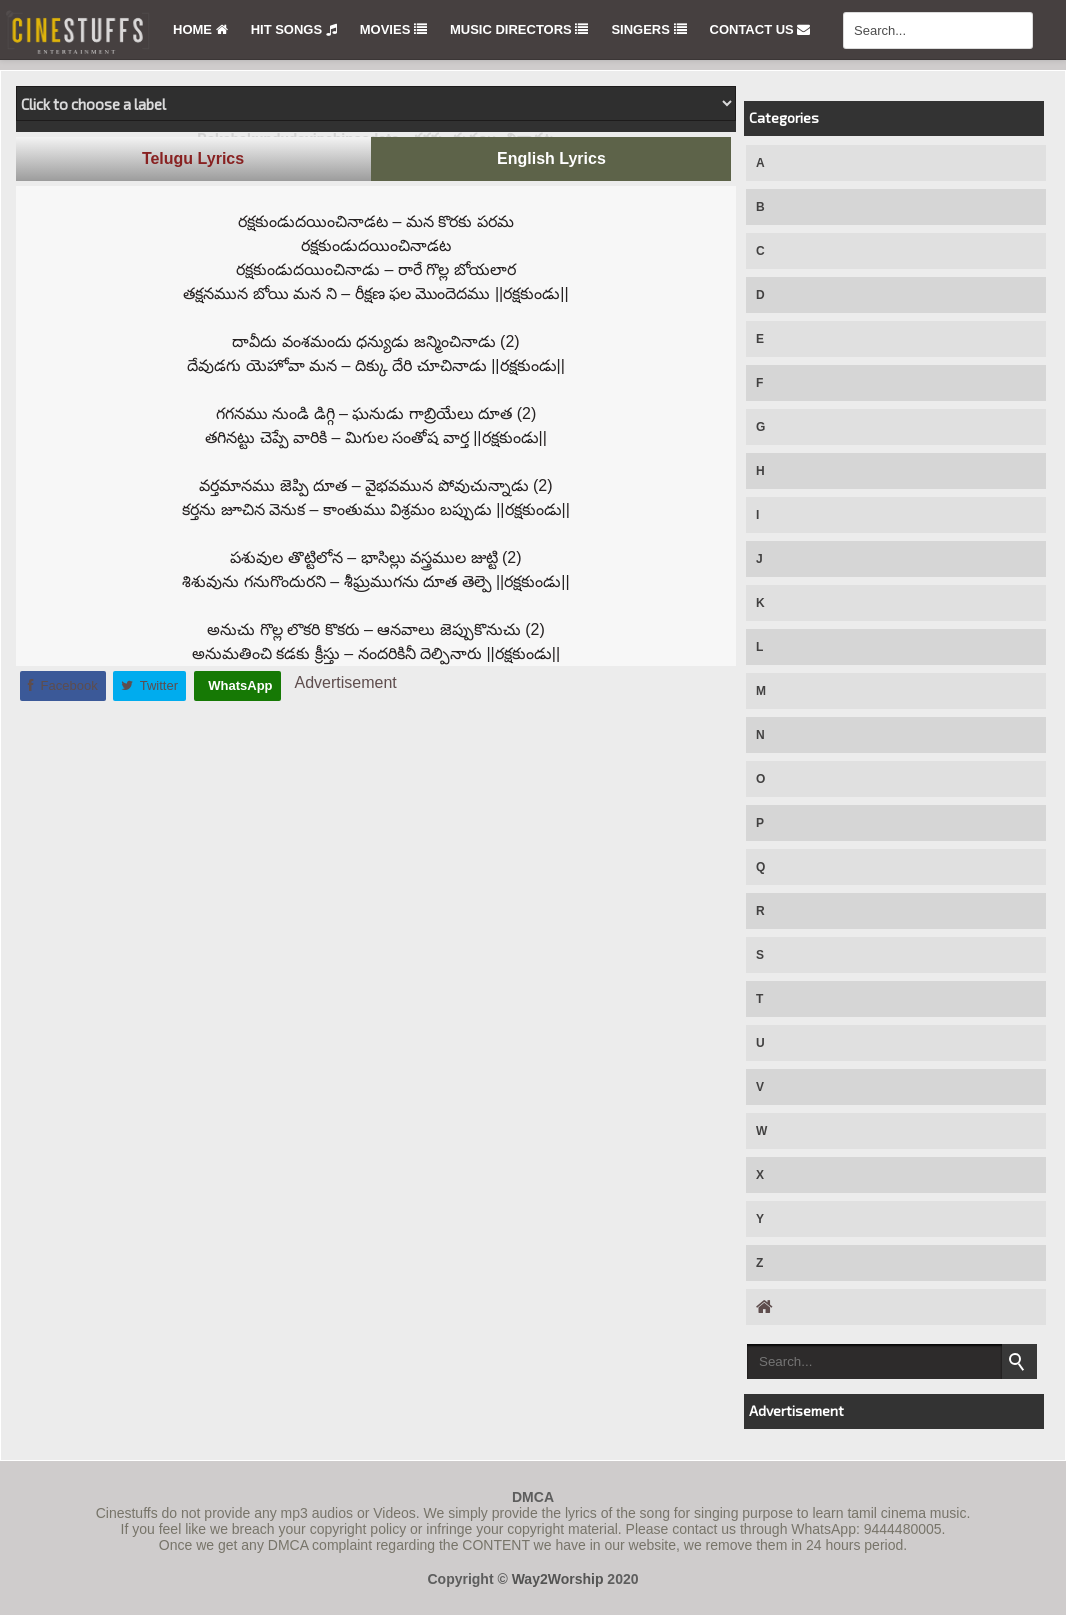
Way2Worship (558, 1579)
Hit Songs (294, 29)
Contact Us (760, 29)
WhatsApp (239, 685)
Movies (393, 29)
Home (200, 29)
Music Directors (519, 29)
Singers (648, 29)
